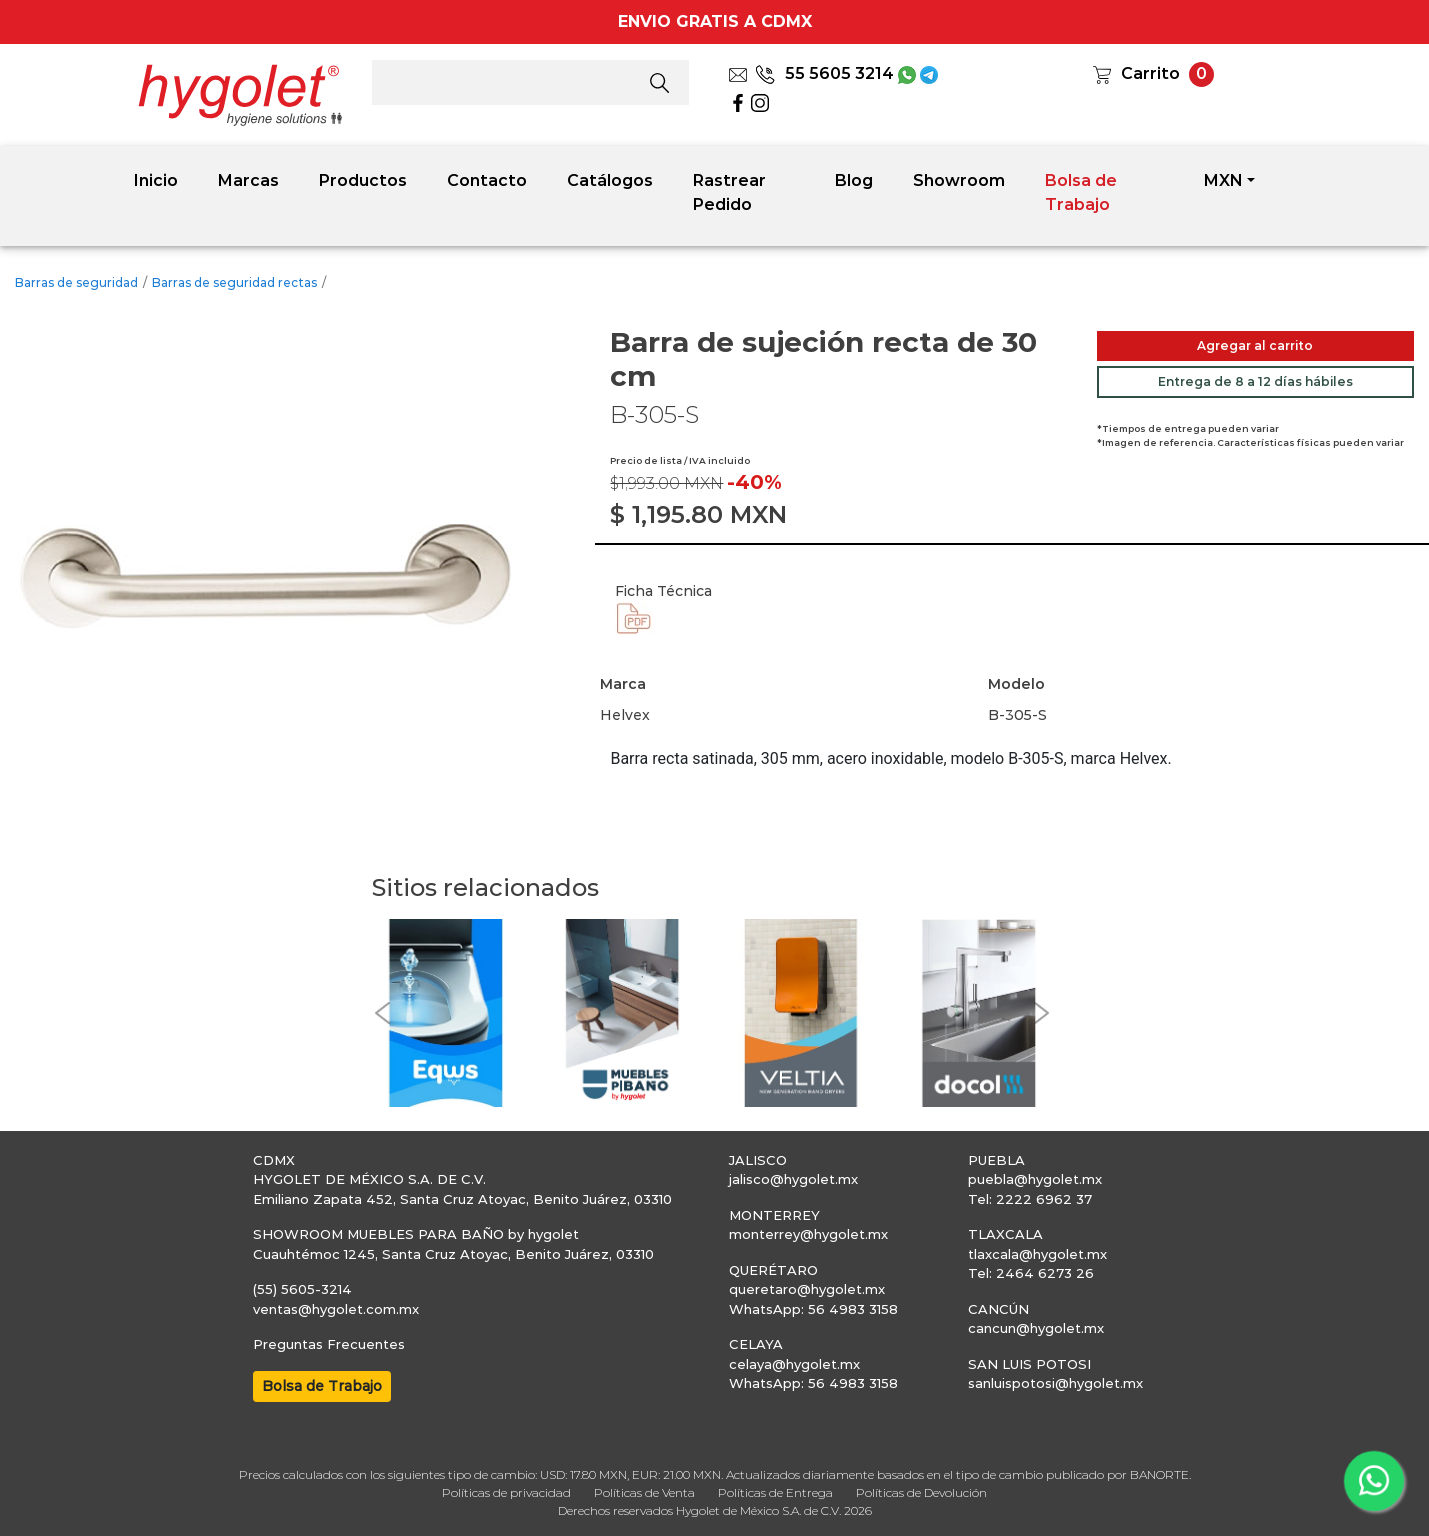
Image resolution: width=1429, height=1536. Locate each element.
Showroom (959, 180)
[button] (382, 1013)
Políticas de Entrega (775, 1492)
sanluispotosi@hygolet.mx (1055, 1383)
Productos (363, 180)
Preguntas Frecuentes (329, 1344)
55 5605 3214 (824, 73)
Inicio (156, 180)
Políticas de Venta (644, 1492)
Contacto (487, 180)
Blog (854, 180)
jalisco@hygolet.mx (793, 1179)
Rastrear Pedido (729, 192)
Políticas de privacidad (506, 1492)
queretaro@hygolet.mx (807, 1289)
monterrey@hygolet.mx (808, 1234)
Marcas (248, 180)
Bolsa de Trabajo (1081, 192)
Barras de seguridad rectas (234, 282)
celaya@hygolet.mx (794, 1364)
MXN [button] (1223, 180)
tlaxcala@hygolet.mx (1037, 1254)
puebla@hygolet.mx (1035, 1179)
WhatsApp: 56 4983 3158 (813, 1309)
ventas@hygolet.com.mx (336, 1309)
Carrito (1150, 73)
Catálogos (610, 180)
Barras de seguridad (76, 282)
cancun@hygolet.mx (1036, 1328)
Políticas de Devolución (921, 1492)
